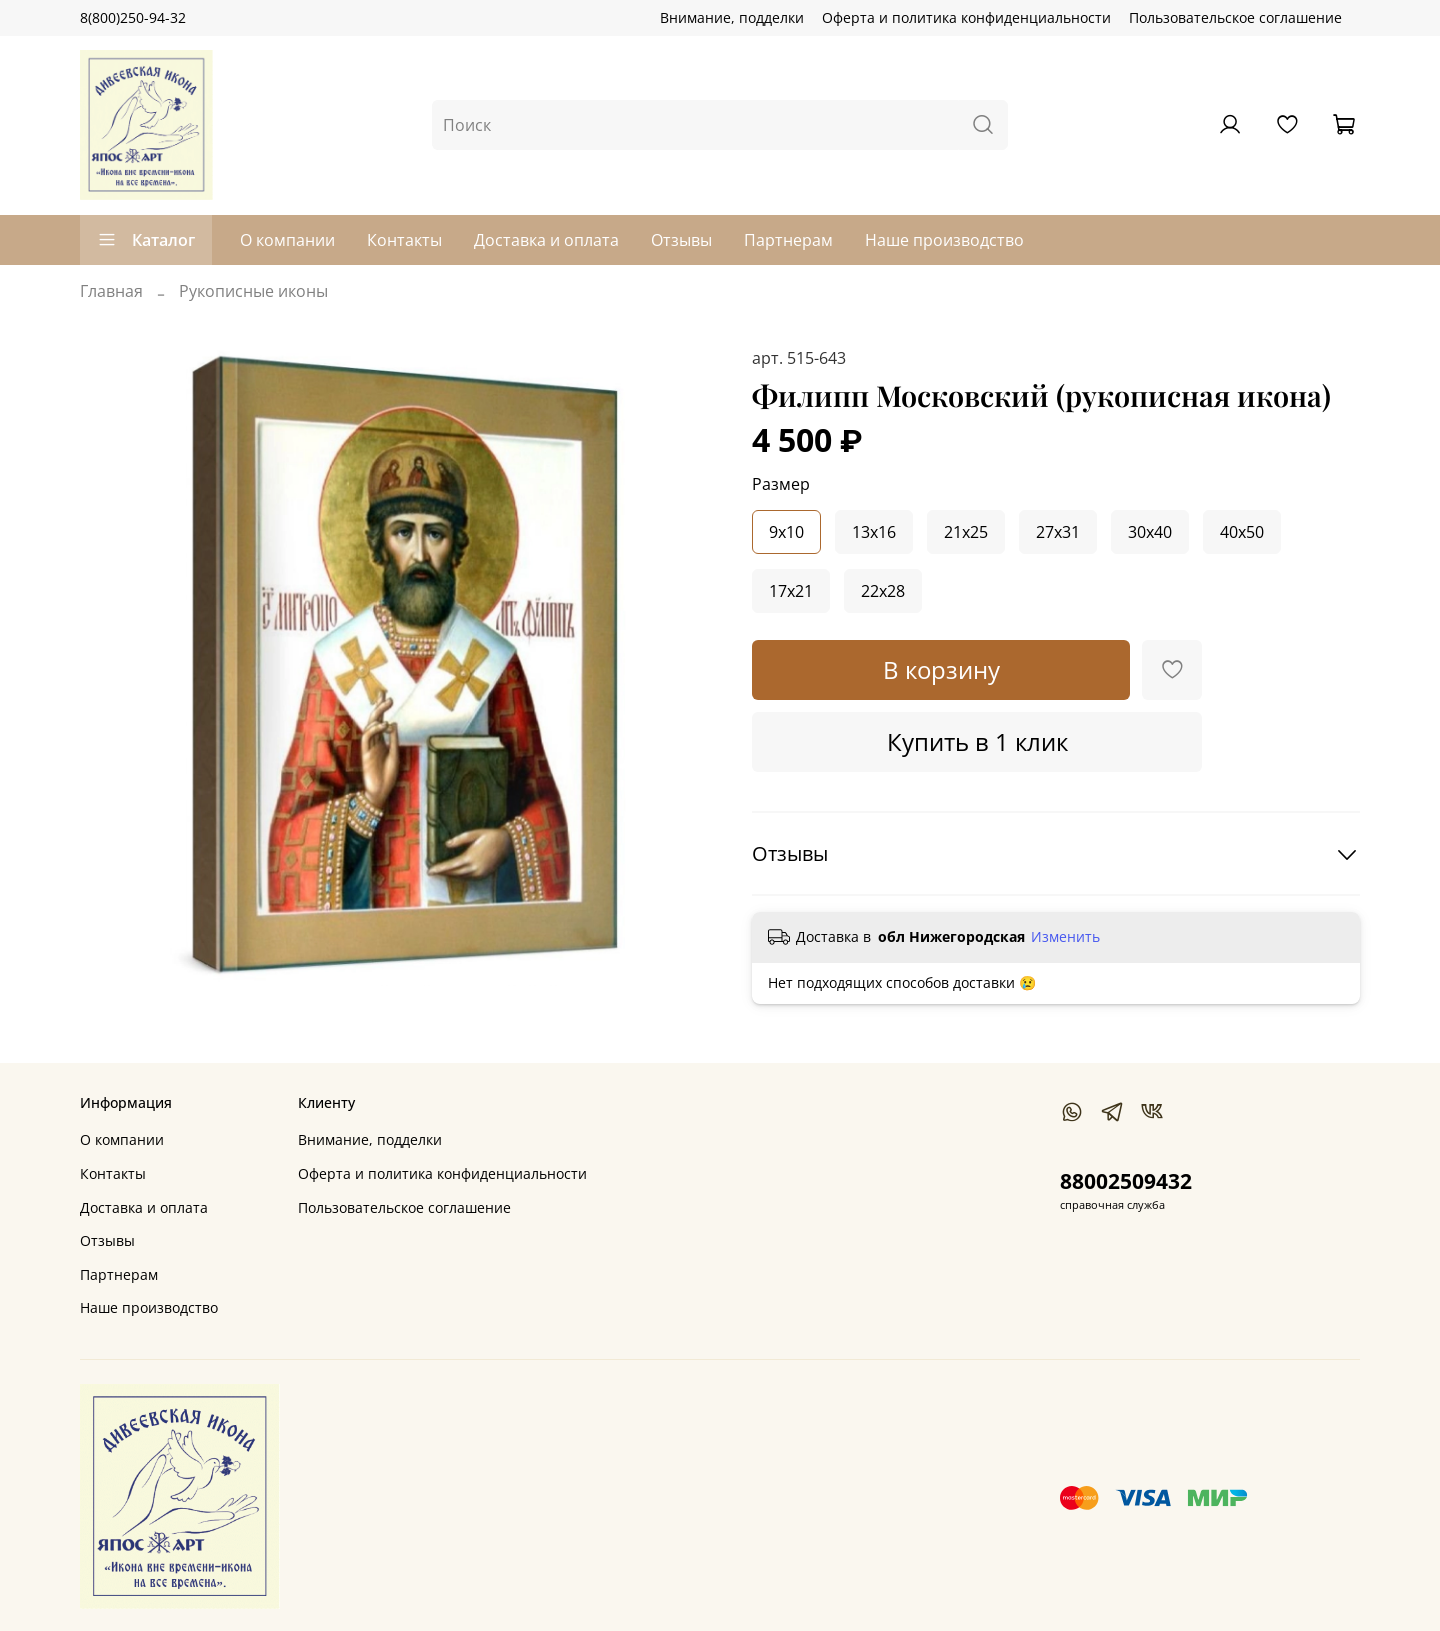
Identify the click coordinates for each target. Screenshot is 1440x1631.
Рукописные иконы (253, 291)
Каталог (146, 240)
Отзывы (681, 240)
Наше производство (944, 240)
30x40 (1150, 532)
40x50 (1242, 532)
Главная (111, 291)
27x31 (1058, 532)
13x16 (874, 532)
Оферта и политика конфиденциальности (966, 17)
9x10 (786, 532)
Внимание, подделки (732, 17)
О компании (287, 240)
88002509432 (1126, 1181)
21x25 (966, 532)
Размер (781, 484)
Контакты (404, 240)
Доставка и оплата (546, 240)
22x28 (883, 591)
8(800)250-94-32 (133, 17)
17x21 (791, 591)
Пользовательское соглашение (1235, 17)
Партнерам (788, 240)
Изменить (1065, 937)
